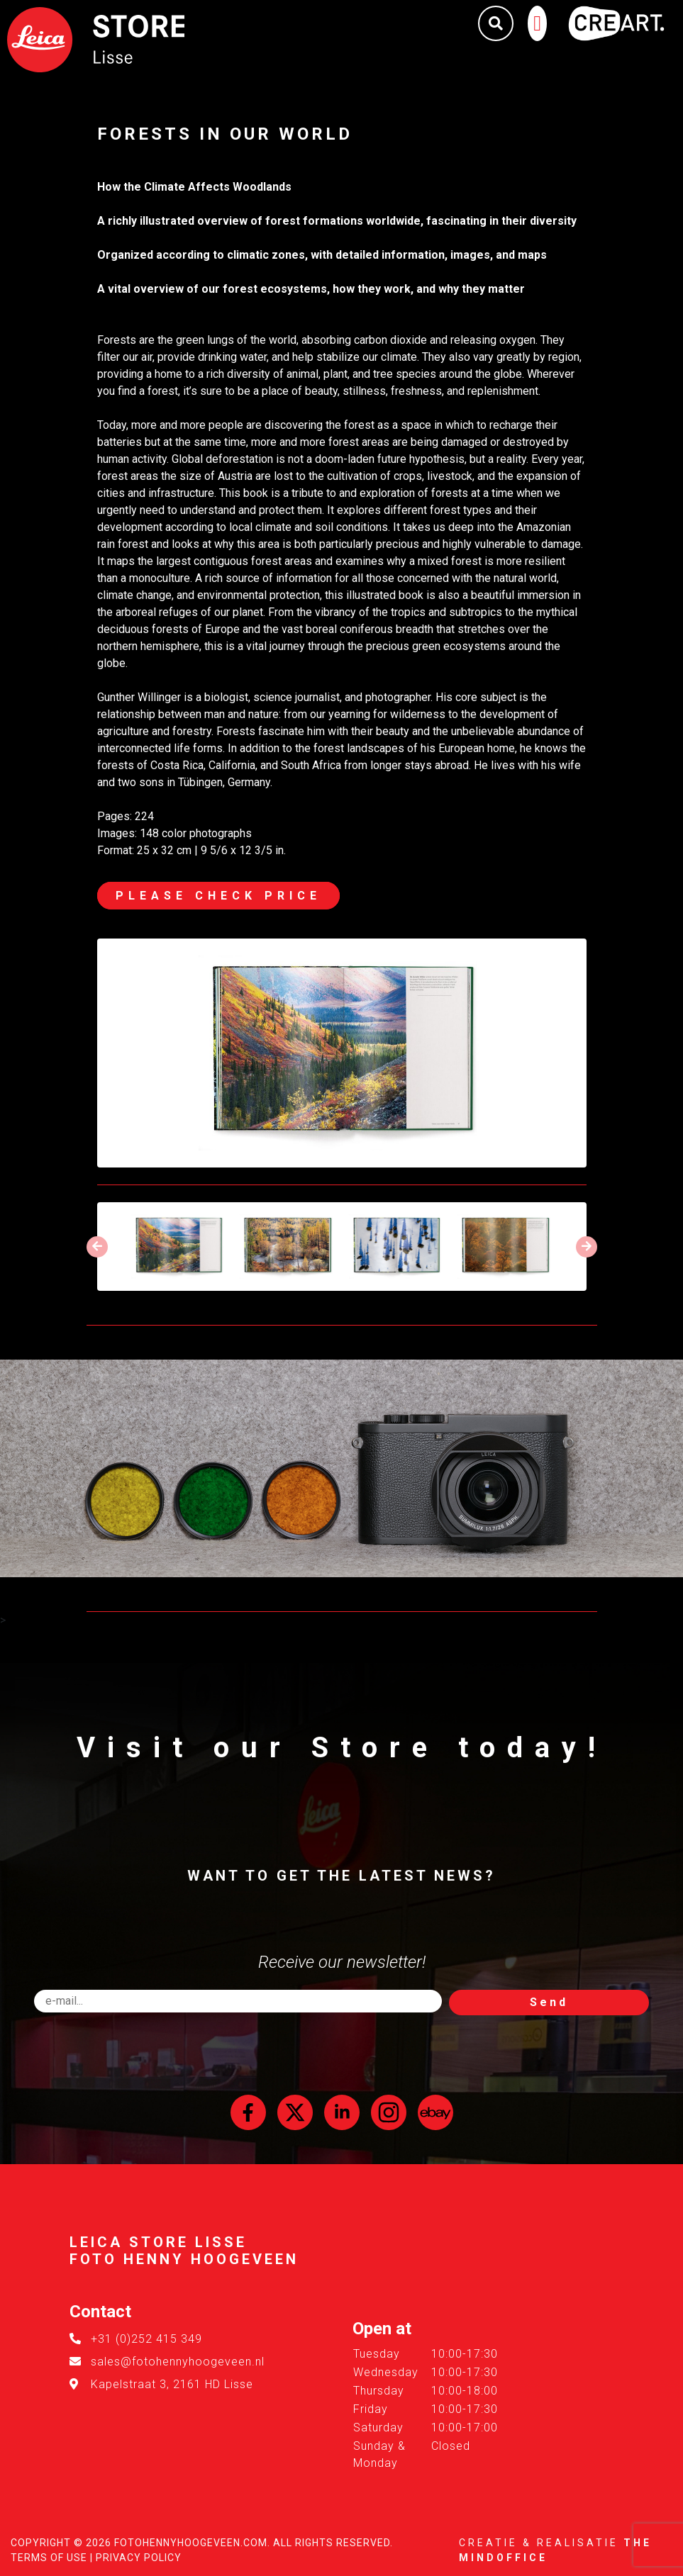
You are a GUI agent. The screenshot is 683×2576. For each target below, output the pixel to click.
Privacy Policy (139, 2557)
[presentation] (97, 1247)
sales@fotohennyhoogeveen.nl (178, 2361)
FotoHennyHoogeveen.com (190, 2542)
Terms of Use (49, 2557)
